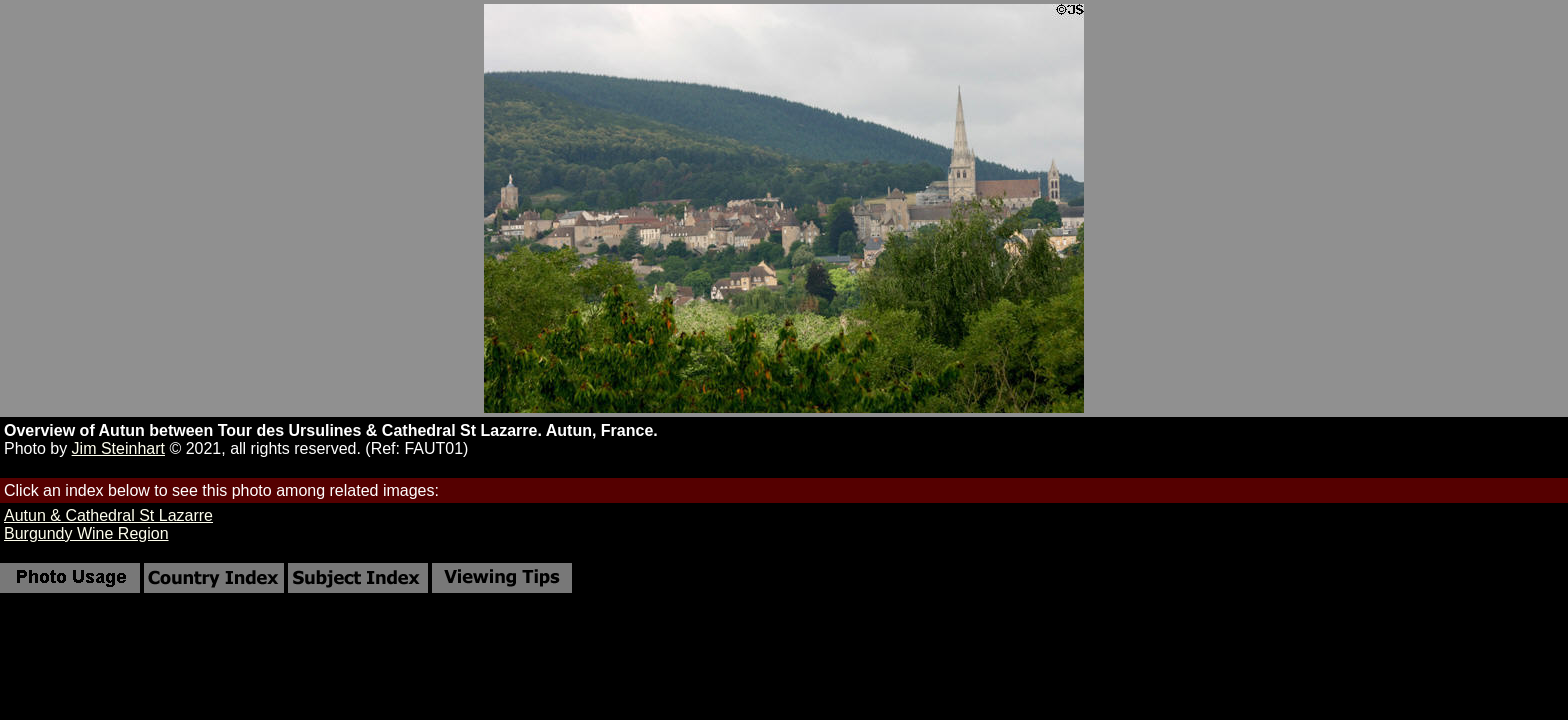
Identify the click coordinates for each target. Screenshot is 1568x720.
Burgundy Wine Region (86, 533)
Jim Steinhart (118, 448)
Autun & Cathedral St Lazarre (108, 515)
